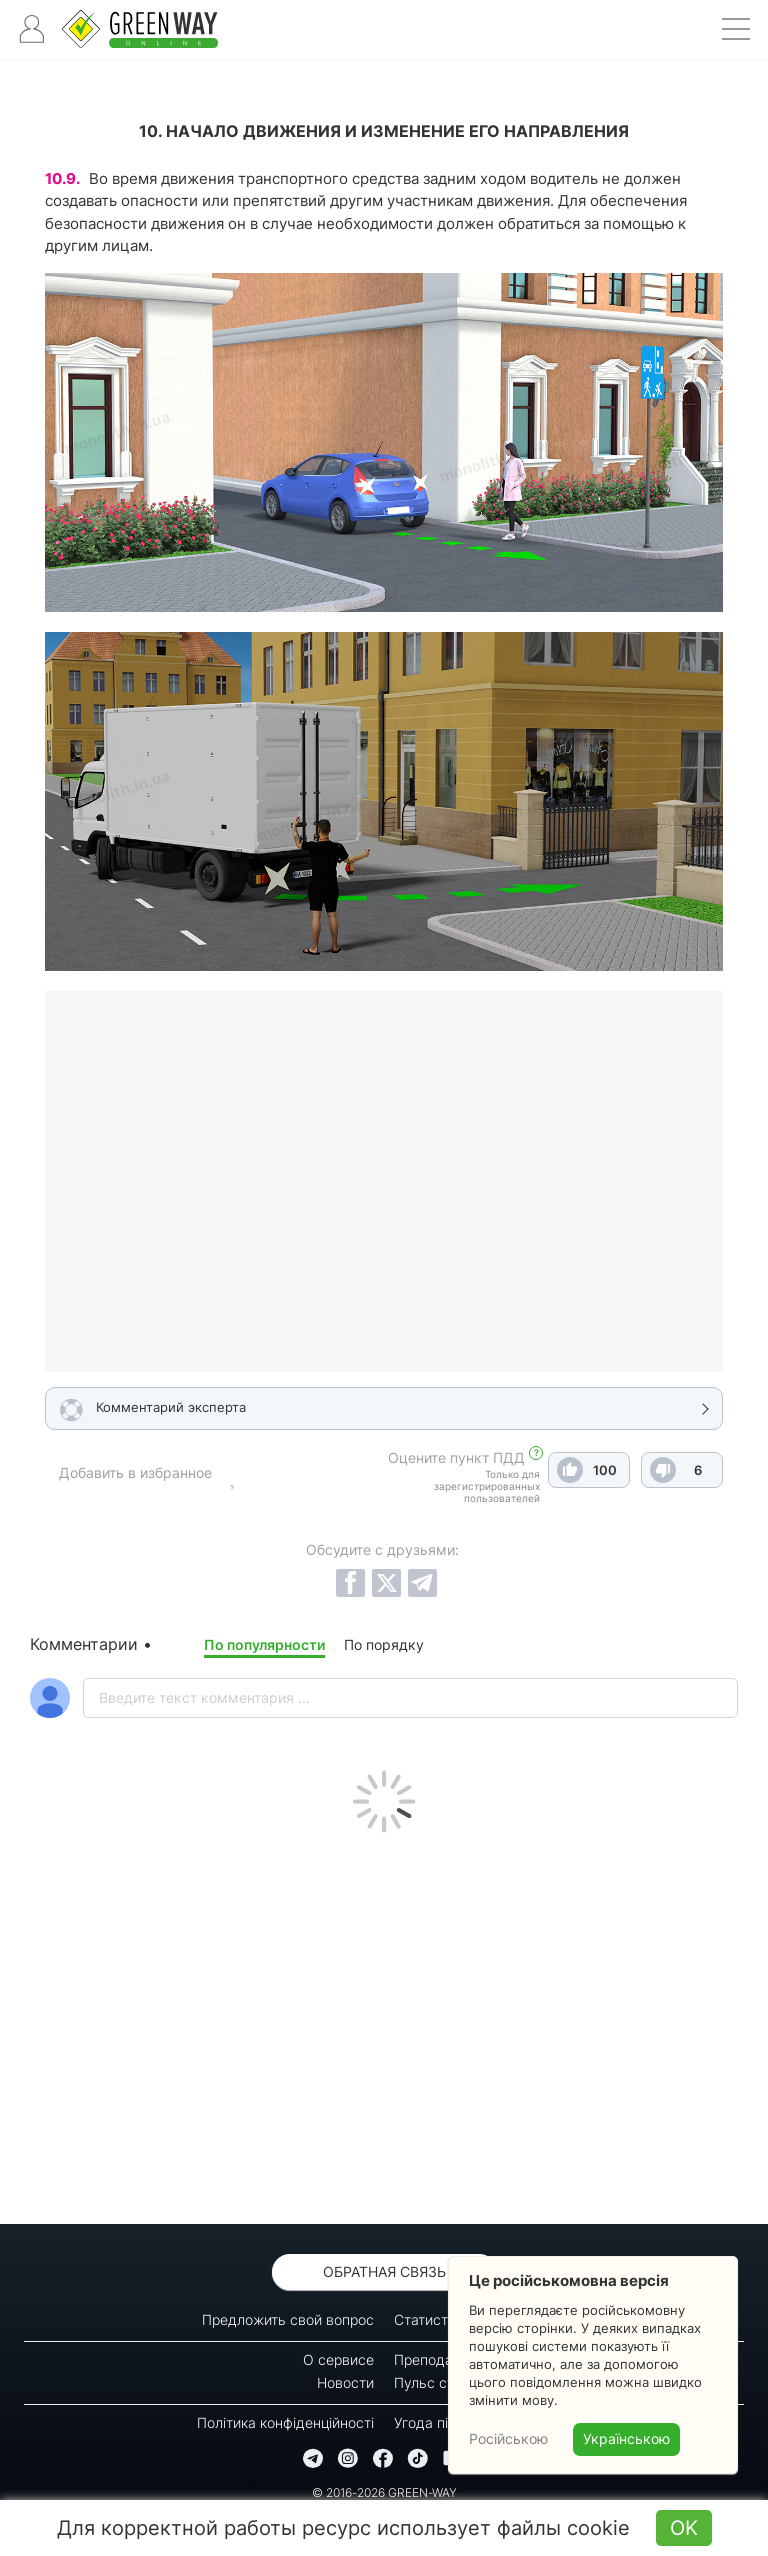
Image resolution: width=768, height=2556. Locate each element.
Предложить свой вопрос (288, 2319)
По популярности (264, 1644)
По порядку (384, 1644)
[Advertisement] (384, 2023)
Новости (345, 2382)
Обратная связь (384, 2271)
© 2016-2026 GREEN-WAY (384, 2492)
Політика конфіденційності (285, 2422)
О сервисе (338, 2359)
